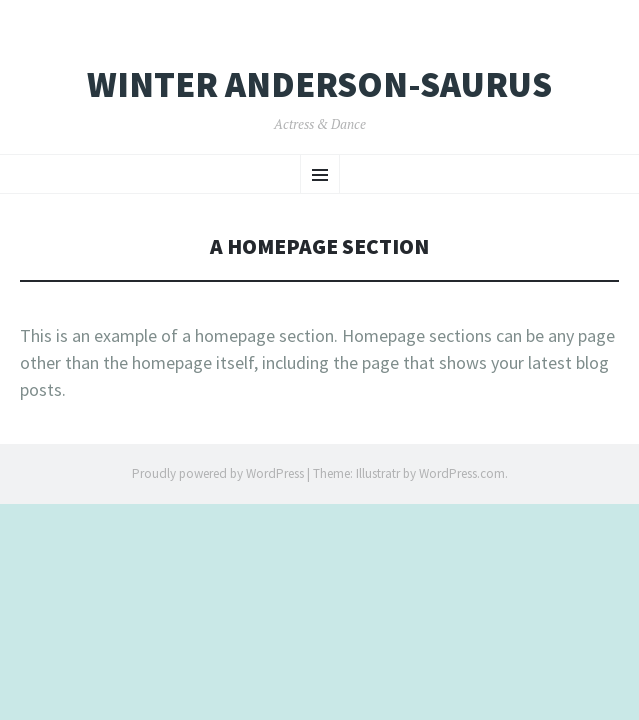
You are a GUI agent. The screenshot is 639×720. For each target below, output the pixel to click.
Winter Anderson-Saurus (319, 85)
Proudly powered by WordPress (218, 473)
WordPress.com (462, 473)
